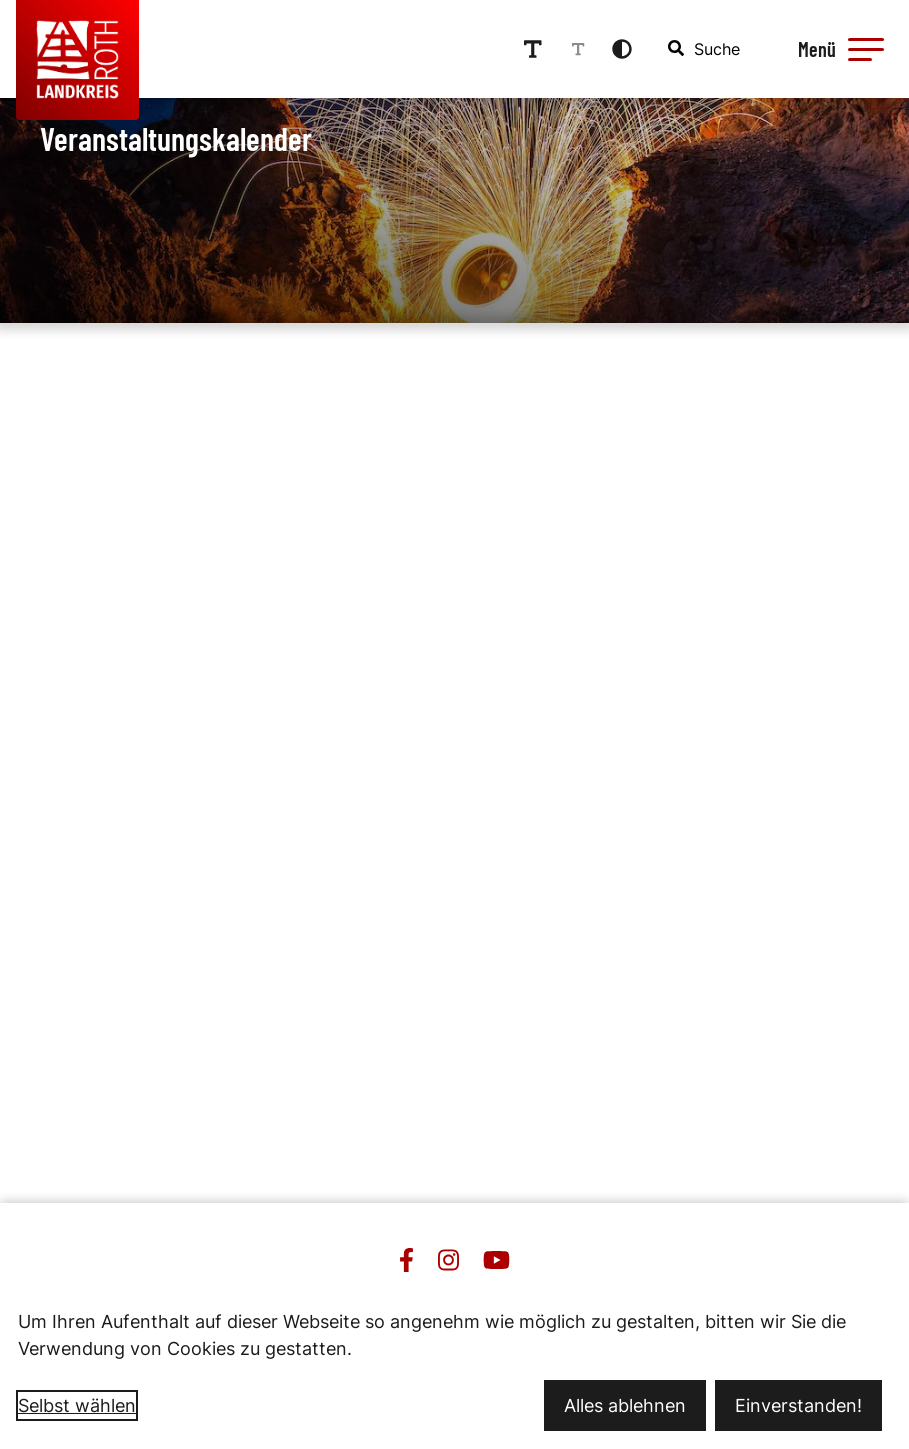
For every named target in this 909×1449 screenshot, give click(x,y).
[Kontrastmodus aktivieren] (622, 49)
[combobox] (705, 49)
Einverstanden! (798, 1405)
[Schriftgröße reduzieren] (578, 49)
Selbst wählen (77, 1405)
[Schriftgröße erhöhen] (533, 49)
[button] (866, 49)
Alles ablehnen (625, 1405)
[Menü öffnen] (838, 49)
